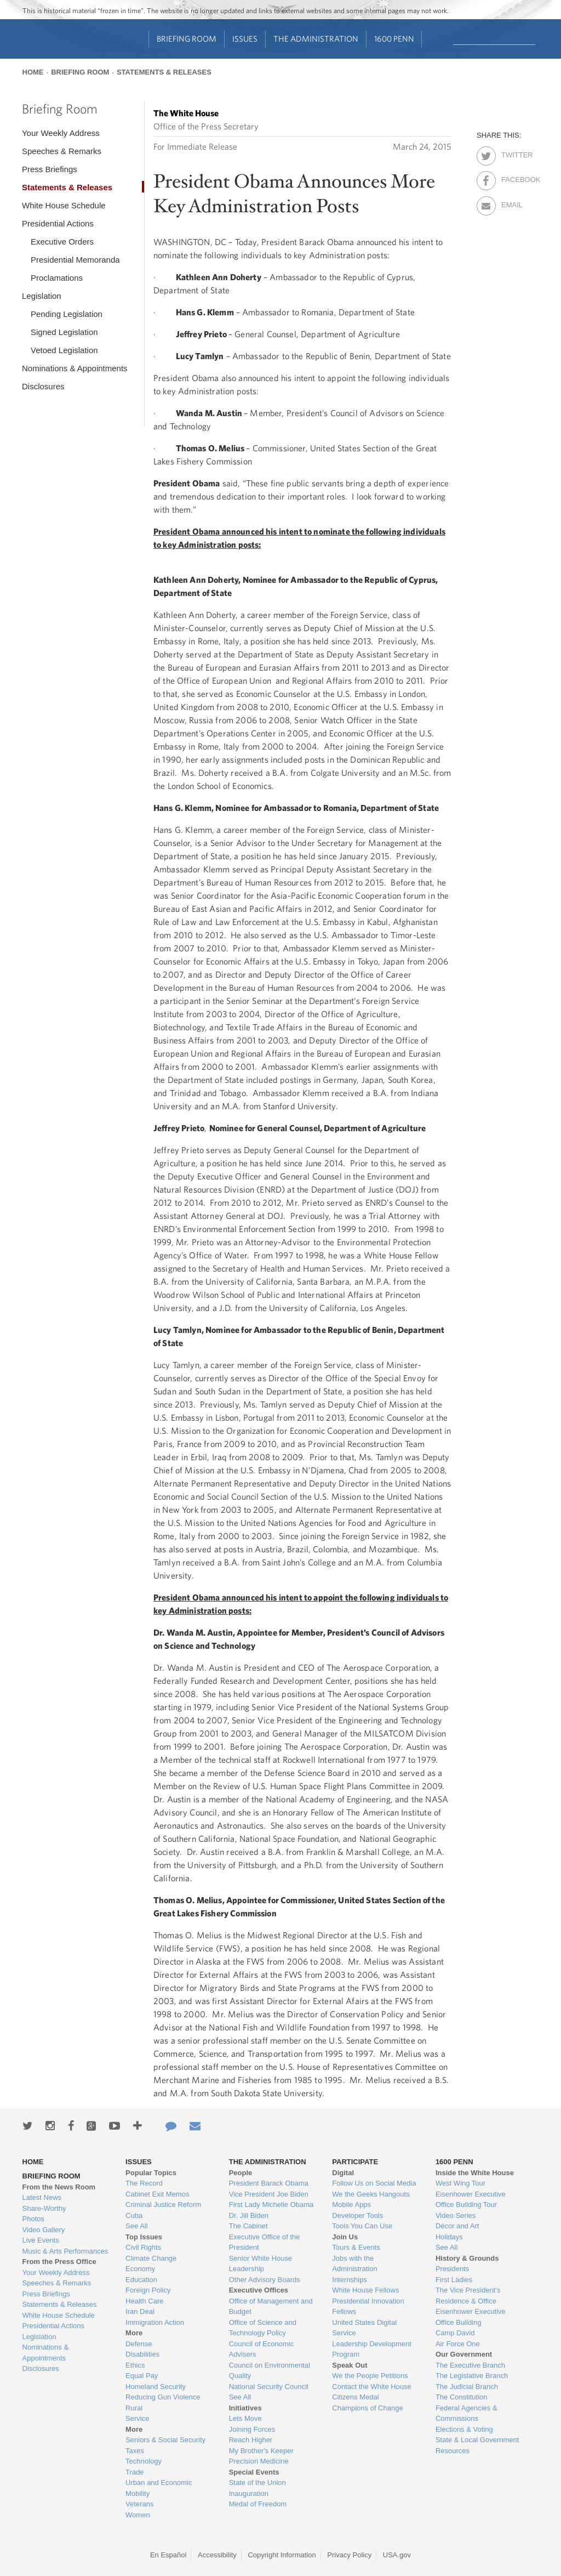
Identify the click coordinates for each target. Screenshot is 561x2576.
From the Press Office (59, 2261)
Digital (343, 2173)
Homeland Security (155, 2386)
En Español (168, 2555)
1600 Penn (394, 38)
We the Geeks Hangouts (370, 2194)
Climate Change (150, 2258)
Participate (355, 2162)
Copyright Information (282, 2555)
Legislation (41, 295)
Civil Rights (143, 2247)
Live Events (40, 2240)
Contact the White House (371, 2386)
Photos (33, 2219)
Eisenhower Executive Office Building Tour (471, 2199)
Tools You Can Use (362, 2226)
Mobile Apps (351, 2204)
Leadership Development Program (371, 2349)
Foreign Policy (147, 2290)
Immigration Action (154, 2322)
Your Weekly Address (61, 133)
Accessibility (217, 2555)
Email (510, 203)
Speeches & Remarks (61, 151)
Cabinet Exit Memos (157, 2194)
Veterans (139, 2504)
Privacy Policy (349, 2555)
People (241, 2173)
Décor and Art (457, 2226)
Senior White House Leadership (261, 2263)
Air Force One (458, 2344)
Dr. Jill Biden (248, 2215)
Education (141, 2280)
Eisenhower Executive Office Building (471, 2317)
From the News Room (59, 2187)
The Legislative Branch (472, 2375)
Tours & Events (356, 2247)
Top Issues (143, 2237)
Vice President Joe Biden (268, 2194)
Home (33, 72)
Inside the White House (475, 2173)
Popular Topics (150, 2173)
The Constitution (462, 2397)
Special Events (254, 2472)
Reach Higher (251, 2440)
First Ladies (454, 2280)
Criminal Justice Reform (163, 2204)
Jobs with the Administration (354, 2263)
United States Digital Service (364, 2327)
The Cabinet (248, 2226)
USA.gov (397, 2555)
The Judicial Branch (467, 2386)
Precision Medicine (259, 2461)
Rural (133, 2408)
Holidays (449, 2237)
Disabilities (142, 2354)
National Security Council (268, 2386)
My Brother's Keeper (261, 2451)
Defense (138, 2344)
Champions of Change (367, 2408)
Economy (140, 2269)
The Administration (315, 38)
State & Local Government (477, 2440)
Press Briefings (49, 169)
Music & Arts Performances (65, 2251)
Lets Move (245, 2418)
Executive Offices (258, 2290)
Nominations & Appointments (75, 368)
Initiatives (245, 2408)
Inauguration (248, 2493)
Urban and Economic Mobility (158, 2488)
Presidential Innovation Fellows (368, 2306)
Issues (244, 38)
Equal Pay (141, 2375)
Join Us (345, 2237)
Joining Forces (252, 2429)
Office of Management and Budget (271, 2306)
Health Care (144, 2301)
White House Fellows (365, 2290)
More (133, 2333)
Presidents (452, 2269)
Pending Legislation (66, 314)
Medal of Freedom (258, 2504)
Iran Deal (139, 2311)
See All (136, 2226)
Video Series (456, 2215)
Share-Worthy (44, 2208)
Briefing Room (186, 38)
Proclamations (57, 277)
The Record (144, 2183)
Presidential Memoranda (75, 259)
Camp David (455, 2333)
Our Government (464, 2354)
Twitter (510, 153)
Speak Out (349, 2365)
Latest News (42, 2197)
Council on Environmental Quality (269, 2370)
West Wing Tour (460, 2183)
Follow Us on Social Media (374, 2183)
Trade (134, 2472)
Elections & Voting (464, 2429)
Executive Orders (62, 241)
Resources (453, 2451)
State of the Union (257, 2482)
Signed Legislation (64, 332)
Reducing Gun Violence (162, 2397)
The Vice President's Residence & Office (468, 2295)
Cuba (133, 2215)
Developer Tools (357, 2215)
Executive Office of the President (264, 2242)
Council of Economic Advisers (261, 2349)
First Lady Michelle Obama (271, 2204)
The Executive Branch (470, 2365)
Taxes (134, 2451)
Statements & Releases (164, 72)
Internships (349, 2280)
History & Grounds (467, 2258)
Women (137, 2515)
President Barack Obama (268, 2183)
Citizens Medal (355, 2397)
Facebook (510, 177)
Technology (143, 2461)
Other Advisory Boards (264, 2280)
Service (137, 2418)
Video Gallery (43, 2230)
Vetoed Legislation (64, 350)
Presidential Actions (58, 223)
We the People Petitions (370, 2375)
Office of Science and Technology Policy (262, 2327)
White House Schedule (64, 205)
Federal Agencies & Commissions (466, 2413)
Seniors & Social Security (165, 2440)
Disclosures (43, 386)
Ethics (135, 2365)
